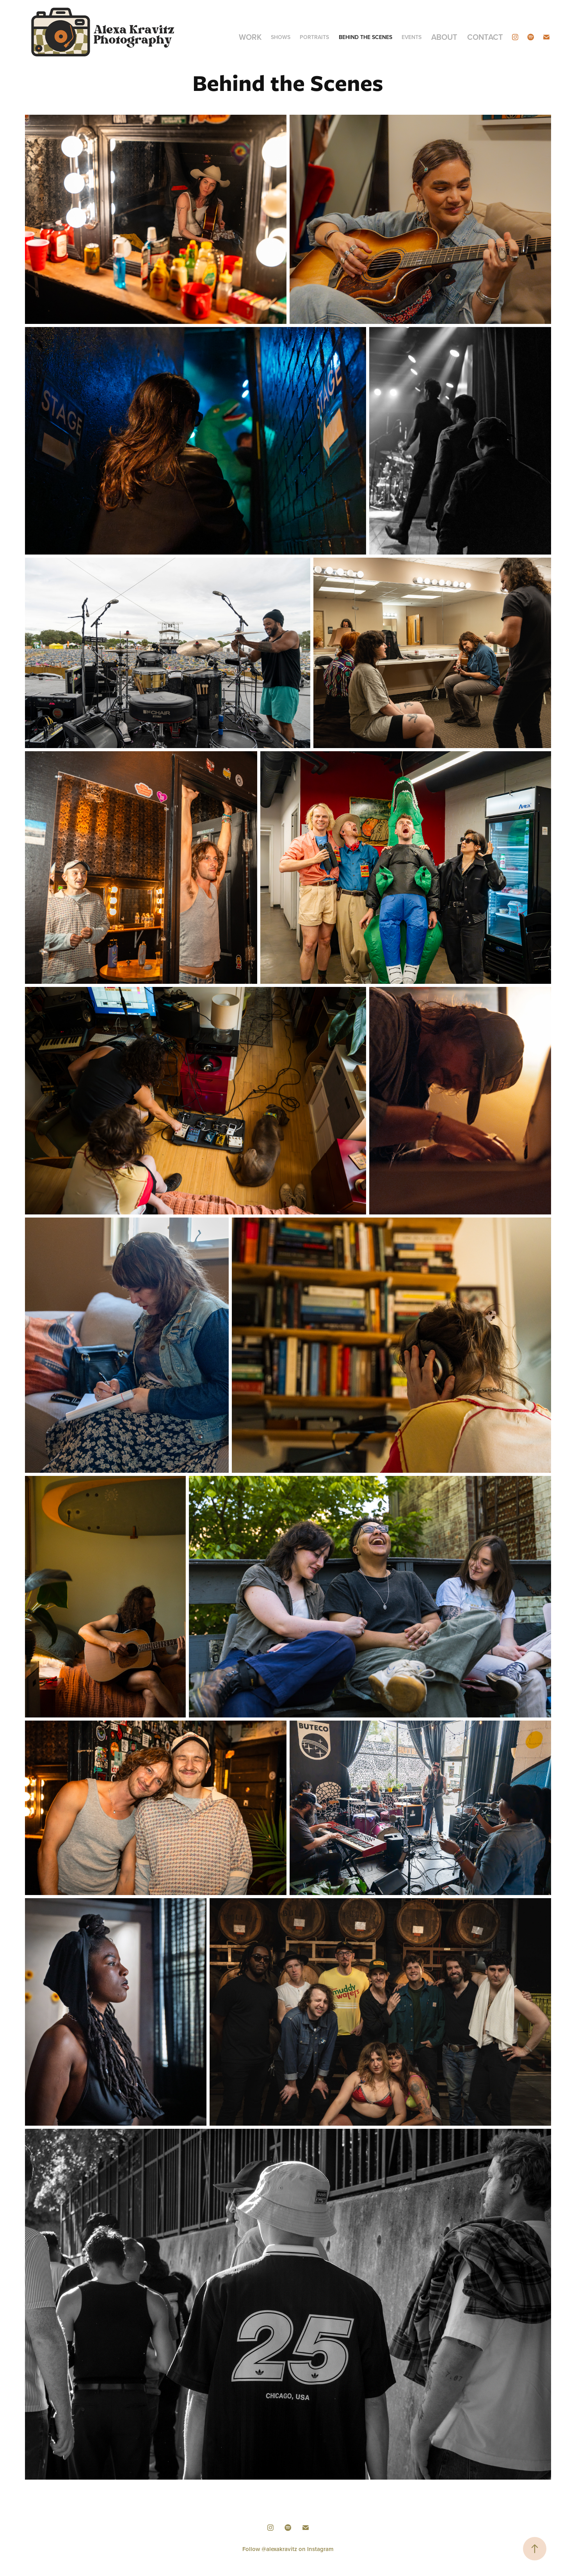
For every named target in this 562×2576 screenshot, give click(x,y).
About (444, 37)
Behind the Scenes (365, 37)
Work (250, 37)
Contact (485, 37)
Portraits (314, 37)
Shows (280, 37)
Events (412, 37)
